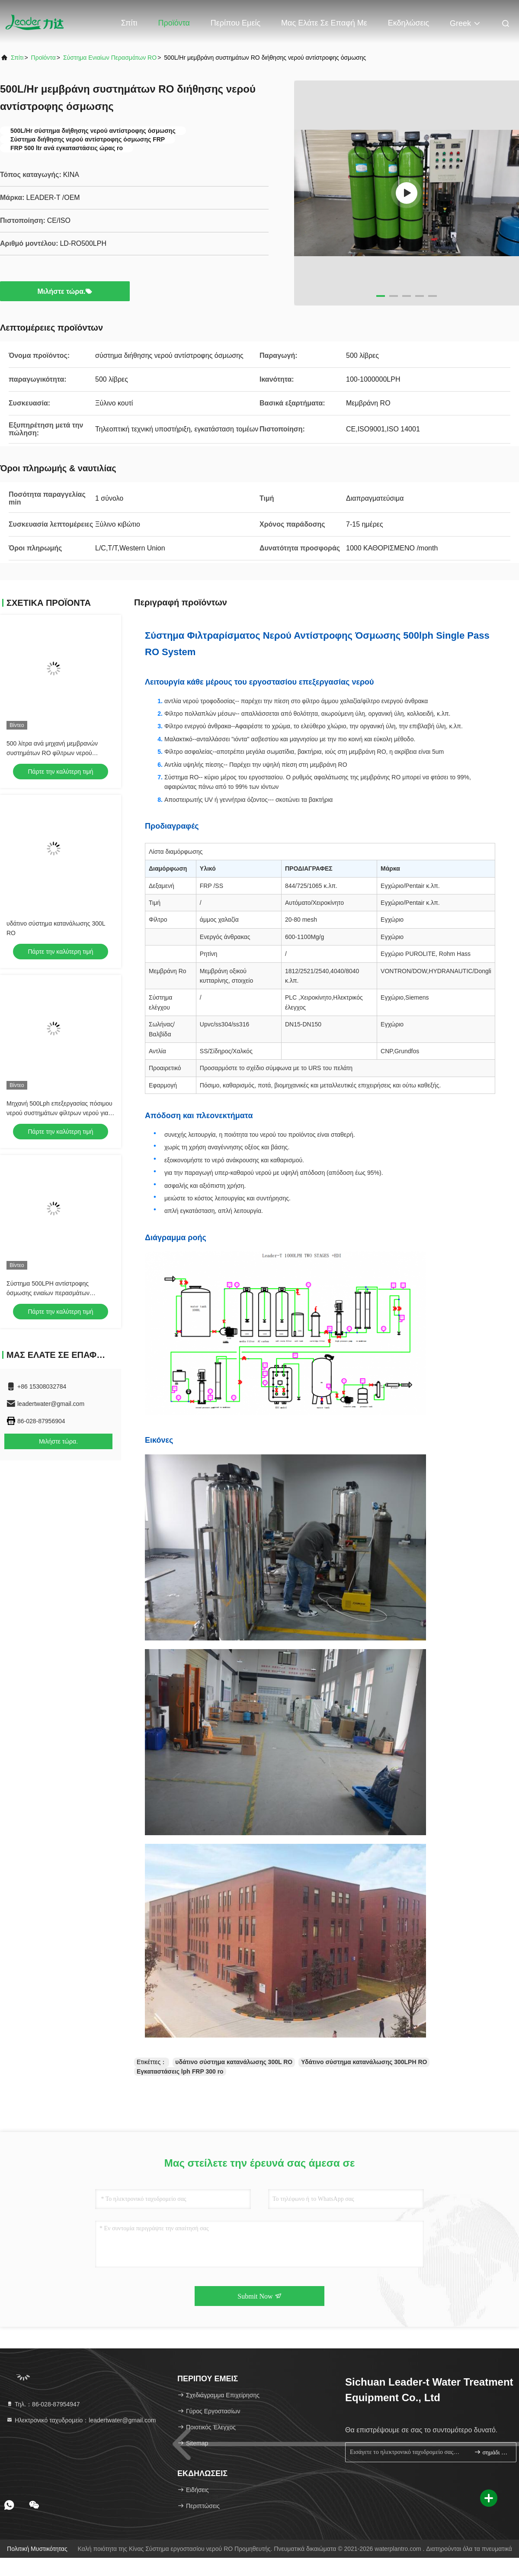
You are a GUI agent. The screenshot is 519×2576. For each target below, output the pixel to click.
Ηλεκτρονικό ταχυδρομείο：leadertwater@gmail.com (81, 2420)
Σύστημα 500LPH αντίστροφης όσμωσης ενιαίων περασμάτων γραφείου (48, 1293)
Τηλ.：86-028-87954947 (43, 2404)
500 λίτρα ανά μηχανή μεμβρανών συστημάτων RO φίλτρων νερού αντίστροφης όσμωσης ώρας (52, 753)
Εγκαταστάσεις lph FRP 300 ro (180, 2071)
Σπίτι (129, 23)
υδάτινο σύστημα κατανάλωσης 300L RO (233, 2061)
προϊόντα (43, 57)
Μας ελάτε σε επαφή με (324, 23)
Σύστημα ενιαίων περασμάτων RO (110, 57)
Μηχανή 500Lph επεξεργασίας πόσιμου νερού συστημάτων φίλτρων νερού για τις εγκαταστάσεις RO (59, 1113)
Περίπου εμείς (235, 23)
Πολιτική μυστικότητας (37, 2548)
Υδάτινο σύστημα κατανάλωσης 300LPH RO (364, 2061)
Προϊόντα (174, 23)
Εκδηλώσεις (408, 23)
